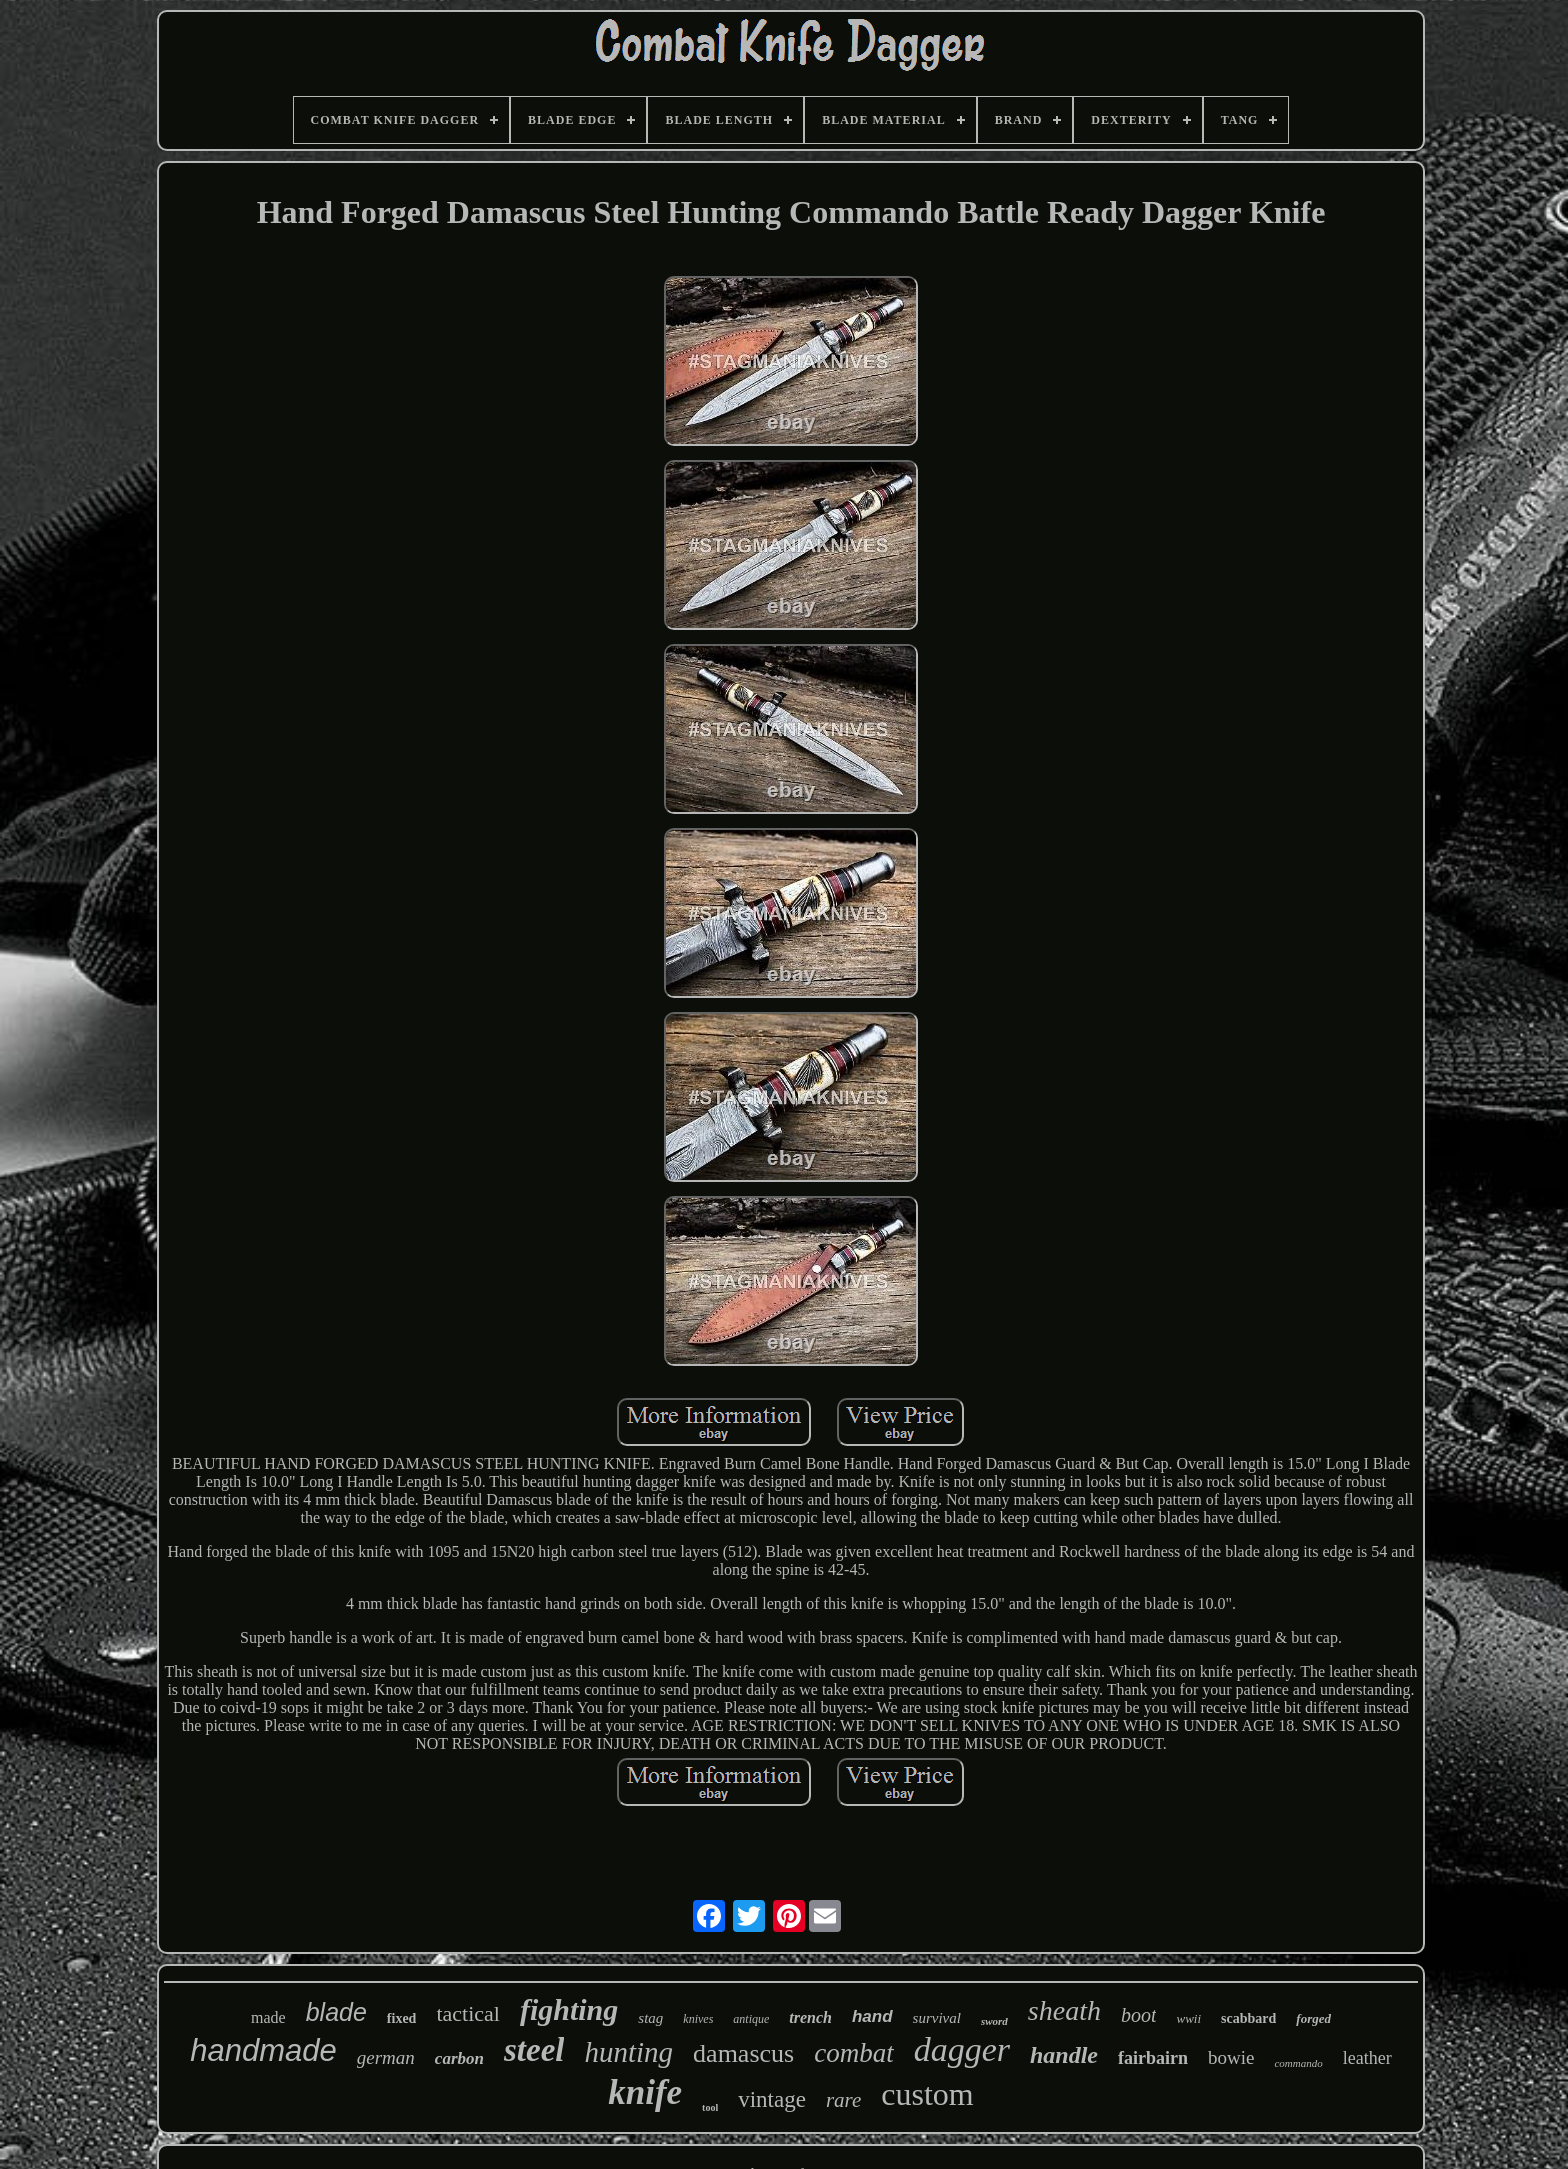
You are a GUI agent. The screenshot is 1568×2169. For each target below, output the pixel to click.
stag (650, 2018)
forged (1313, 2018)
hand (872, 2016)
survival (937, 2018)
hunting (628, 2052)
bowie (1231, 2057)
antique (751, 2019)
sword (994, 2021)
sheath (1064, 2010)
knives (698, 2019)
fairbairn (1153, 2058)
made (268, 2017)
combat (853, 2053)
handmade (263, 2050)
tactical (468, 2013)
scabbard (1248, 2018)
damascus (743, 2053)
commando (1298, 2063)
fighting (569, 2009)
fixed (402, 2018)
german (386, 2057)
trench (810, 2017)
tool (710, 2107)
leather (1367, 2058)
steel (534, 2050)
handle (1064, 2055)
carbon (459, 2058)
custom (927, 2094)
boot (1139, 2015)
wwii (1188, 2018)
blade (336, 2012)
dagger (962, 2049)
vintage (772, 2099)
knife (645, 2092)
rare (843, 2100)
